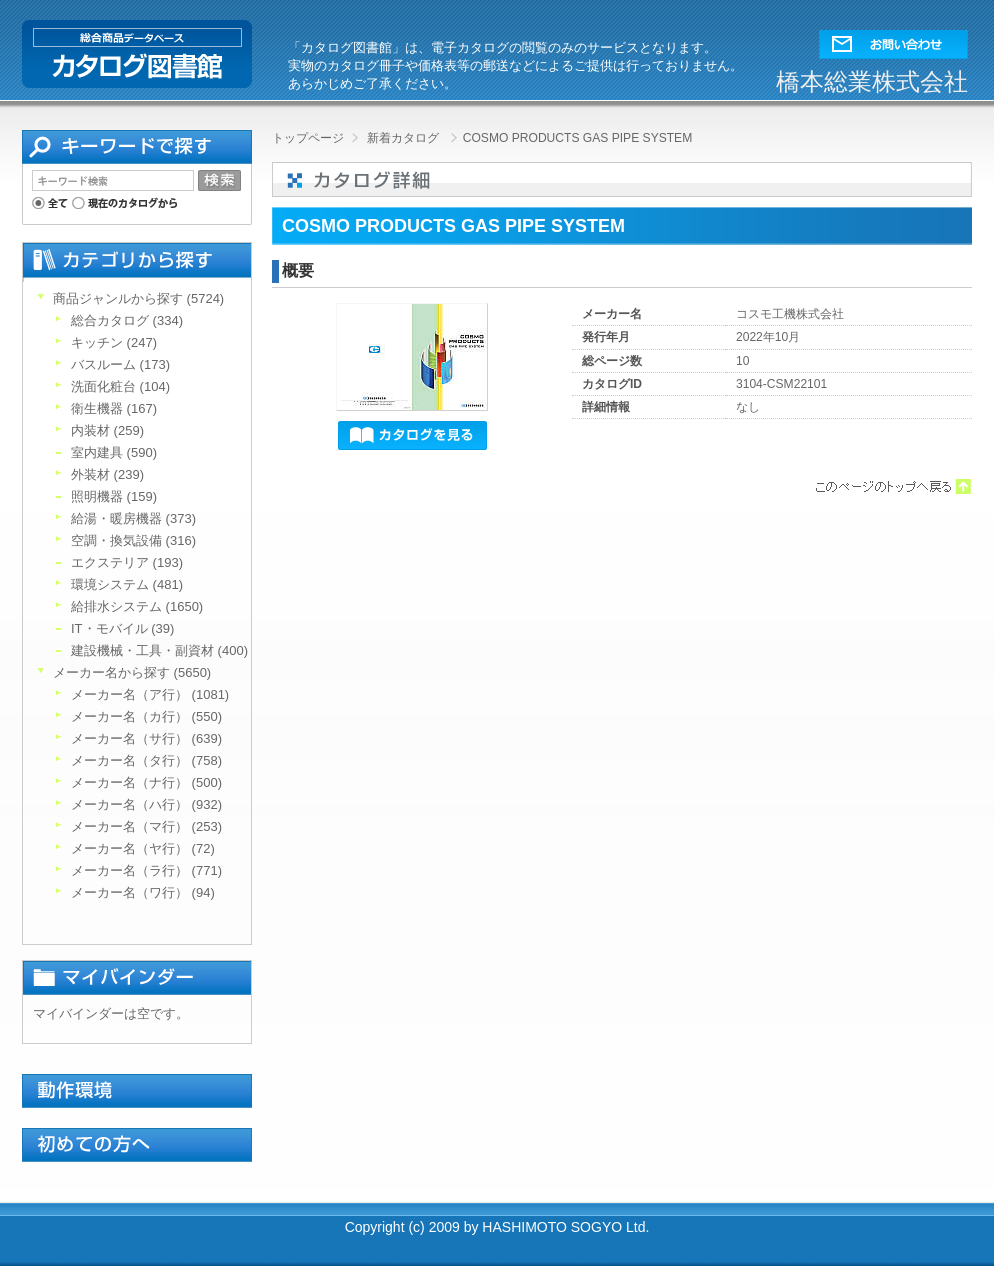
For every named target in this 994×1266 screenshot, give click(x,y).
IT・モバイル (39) (122, 628)
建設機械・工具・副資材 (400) (159, 650)
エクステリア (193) (127, 562)
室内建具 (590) (114, 452)
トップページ (308, 138)
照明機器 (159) (114, 496)
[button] (893, 39)
